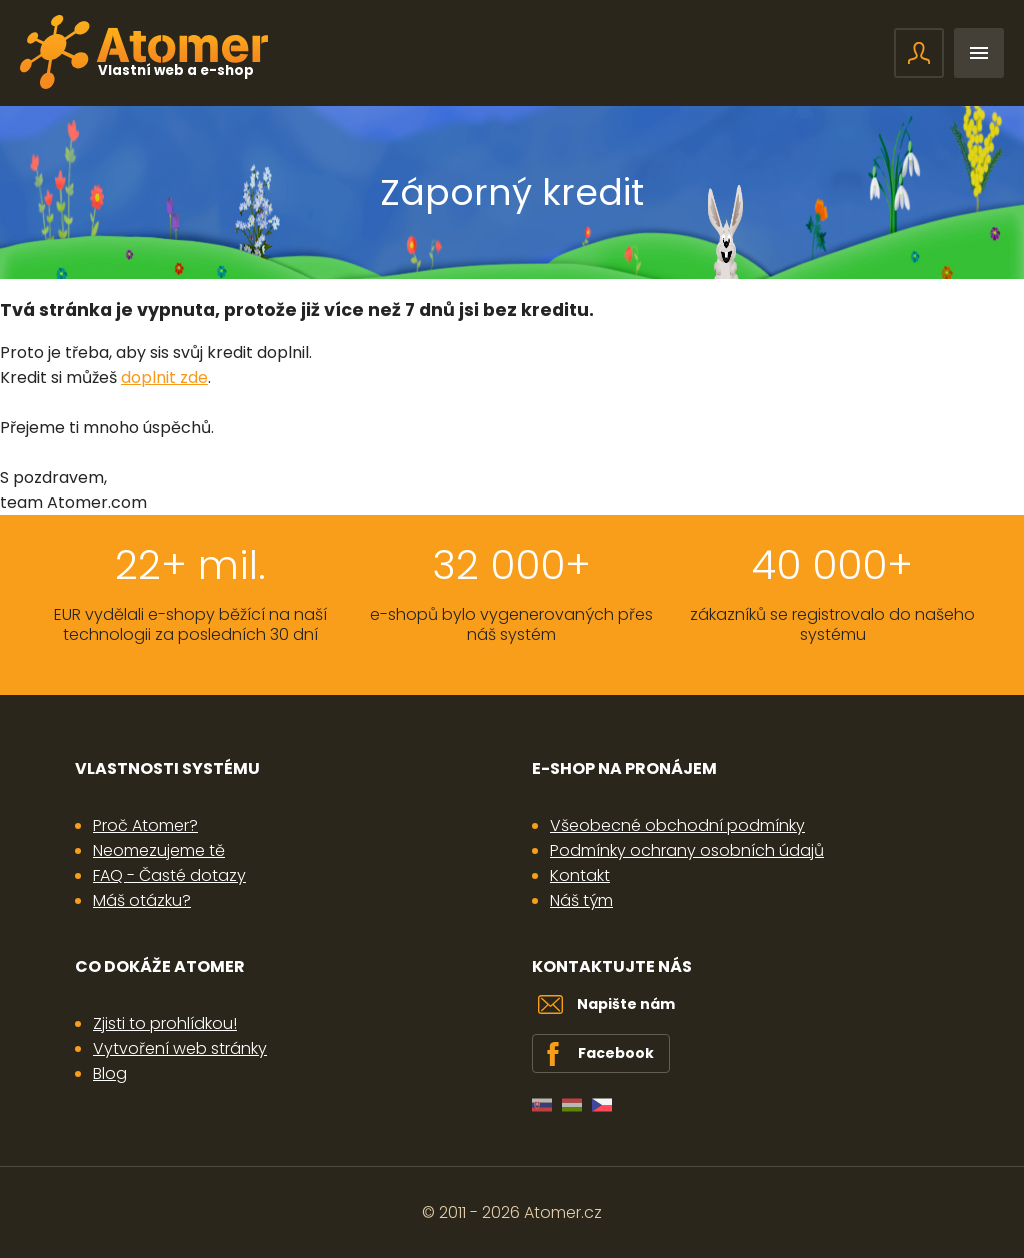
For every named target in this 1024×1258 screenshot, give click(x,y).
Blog (110, 1073)
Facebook (616, 1053)
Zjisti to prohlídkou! (165, 1023)
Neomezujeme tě (159, 850)
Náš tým (581, 900)
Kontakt (580, 875)
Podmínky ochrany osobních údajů (687, 850)
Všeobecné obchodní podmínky (677, 825)
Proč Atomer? (145, 825)
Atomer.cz (563, 1212)
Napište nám (626, 1004)
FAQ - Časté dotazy (169, 875)
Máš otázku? (142, 900)
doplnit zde (164, 377)
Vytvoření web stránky (180, 1048)
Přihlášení (919, 53)
